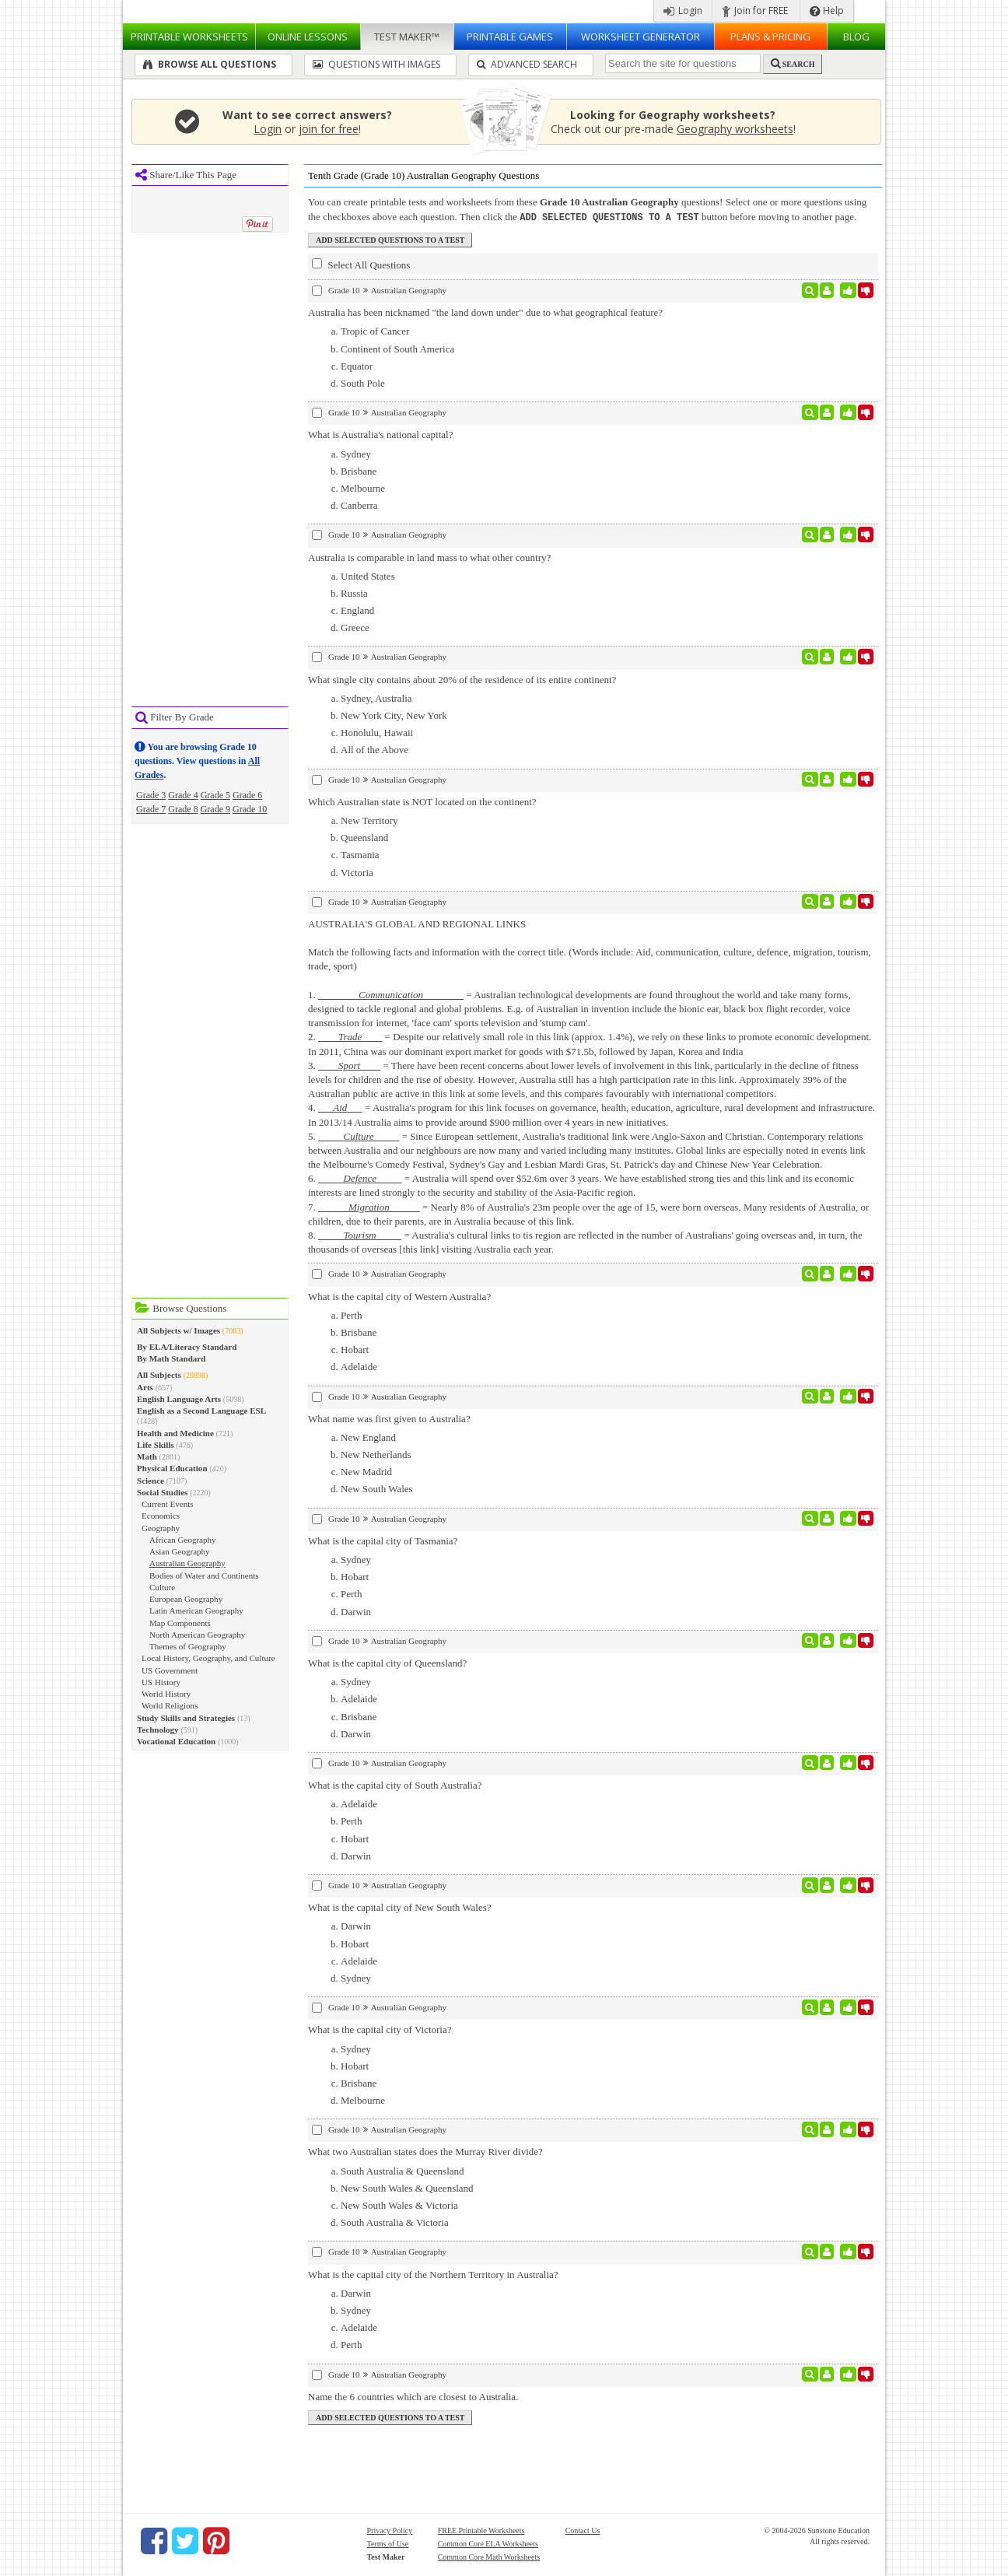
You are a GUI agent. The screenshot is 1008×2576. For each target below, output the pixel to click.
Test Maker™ (406, 37)
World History (166, 1693)
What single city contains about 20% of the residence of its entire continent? (462, 679)
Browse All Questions (209, 64)
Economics (161, 1515)
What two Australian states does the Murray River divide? (425, 2151)
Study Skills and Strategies (186, 1718)
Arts (145, 1387)
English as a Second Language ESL (201, 1410)
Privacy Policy (390, 2529)
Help (827, 10)
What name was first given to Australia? (389, 1418)
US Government (170, 1670)
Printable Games (510, 37)
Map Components (180, 1623)
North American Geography (197, 1634)
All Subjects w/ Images (178, 1330)
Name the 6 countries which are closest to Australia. (413, 2396)
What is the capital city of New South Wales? (400, 1906)
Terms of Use (388, 2543)
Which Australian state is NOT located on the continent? (422, 801)
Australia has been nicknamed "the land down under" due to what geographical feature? (485, 311)
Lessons (308, 37)
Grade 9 (215, 809)
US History (161, 1682)
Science (150, 1480)
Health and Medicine (175, 1433)
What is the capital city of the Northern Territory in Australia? (433, 2274)
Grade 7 (151, 809)
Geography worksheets (735, 128)
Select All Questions (361, 264)
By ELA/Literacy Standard (186, 1346)
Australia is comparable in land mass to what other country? (429, 557)
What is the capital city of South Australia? (394, 1784)
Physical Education (172, 1468)
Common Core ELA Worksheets (488, 2543)
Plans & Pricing (770, 37)
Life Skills (155, 1444)
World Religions (170, 1705)
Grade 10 (250, 809)
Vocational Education (176, 1741)
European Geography (185, 1598)
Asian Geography (179, 1551)
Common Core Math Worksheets (489, 2556)
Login (682, 10)
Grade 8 (183, 809)
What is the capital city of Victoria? (380, 2029)
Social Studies (162, 1492)
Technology (158, 1729)
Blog (856, 37)
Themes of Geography (187, 1646)
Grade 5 (215, 795)
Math (147, 1456)
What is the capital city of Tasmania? (382, 1540)
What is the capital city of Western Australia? (399, 1296)
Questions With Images (376, 64)
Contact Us (582, 2529)
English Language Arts (179, 1399)
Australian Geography (187, 1563)
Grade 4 (183, 795)
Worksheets (189, 37)
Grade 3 (151, 795)
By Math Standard (171, 1358)
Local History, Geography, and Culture (208, 1658)
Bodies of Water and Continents (204, 1575)
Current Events (168, 1504)
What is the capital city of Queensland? (387, 1662)
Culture (162, 1587)
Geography (161, 1528)
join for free (329, 128)
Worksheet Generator (640, 37)
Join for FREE (755, 10)
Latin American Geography (196, 1610)
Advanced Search (527, 64)
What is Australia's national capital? (380, 434)
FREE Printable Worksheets (481, 2529)
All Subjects (159, 1374)
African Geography (182, 1539)
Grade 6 (247, 795)
